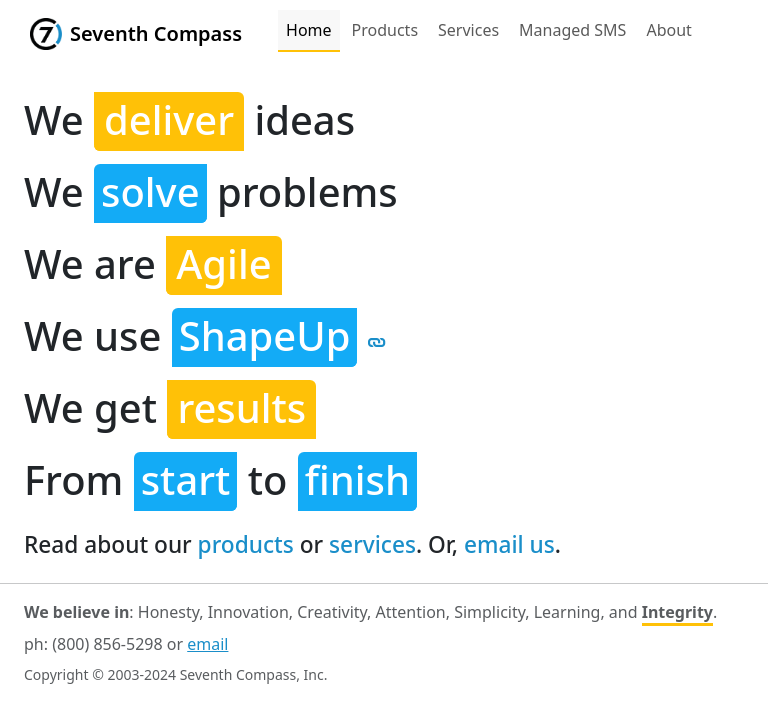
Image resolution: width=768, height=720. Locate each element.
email (207, 644)
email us (509, 544)
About (668, 30)
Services (468, 30)
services (372, 544)
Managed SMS (572, 30)
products (246, 544)
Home (309, 30)
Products (385, 30)
